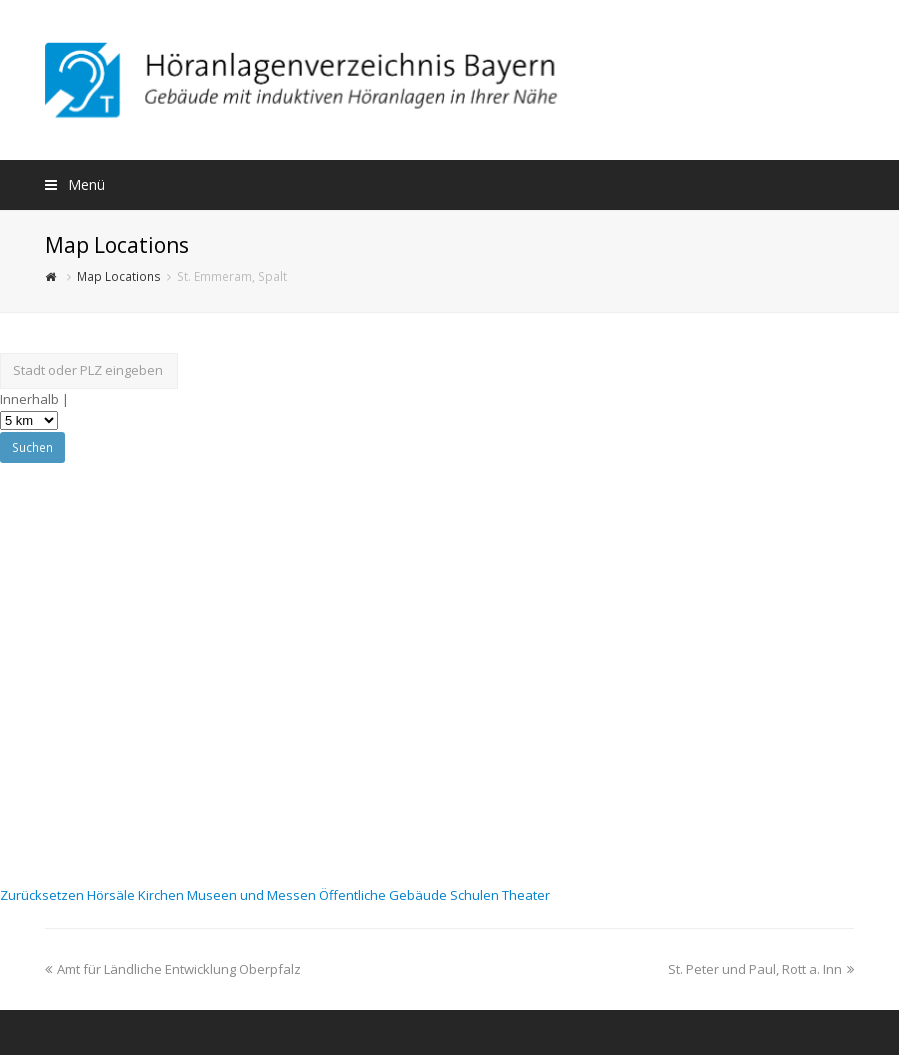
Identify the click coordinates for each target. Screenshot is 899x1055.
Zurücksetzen (43, 895)
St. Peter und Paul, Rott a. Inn (761, 969)
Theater (526, 895)
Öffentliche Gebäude (384, 895)
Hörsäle (112, 895)
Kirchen (162, 895)
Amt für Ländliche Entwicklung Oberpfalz (173, 969)
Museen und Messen (253, 895)
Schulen (476, 895)
